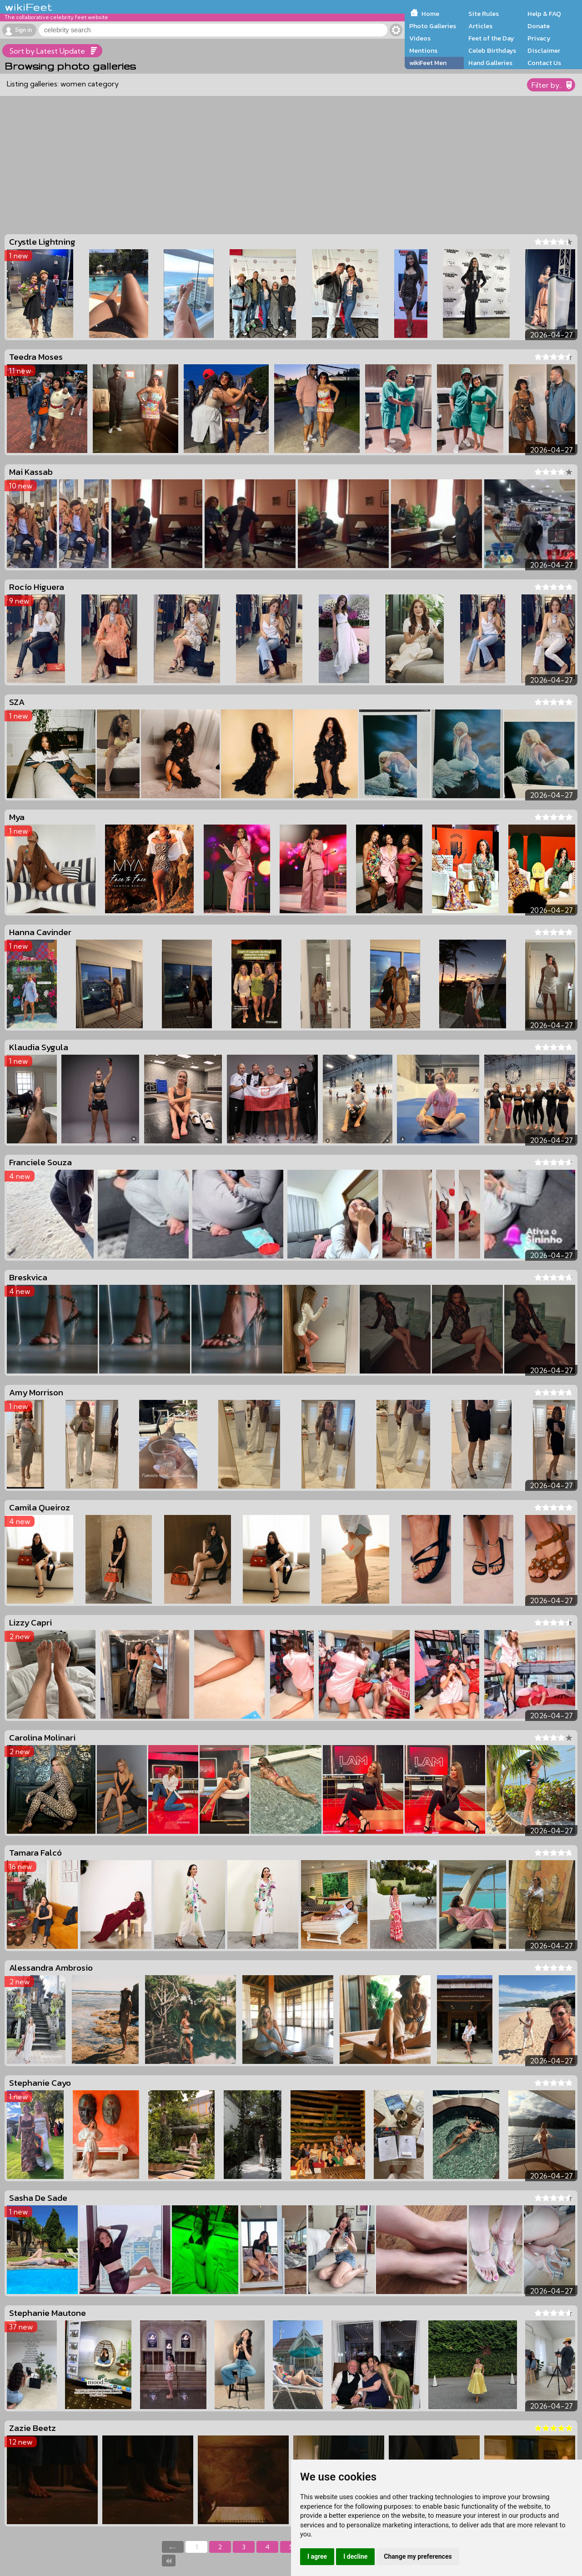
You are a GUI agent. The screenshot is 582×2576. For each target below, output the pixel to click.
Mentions (423, 50)
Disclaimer (543, 50)
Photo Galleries (432, 26)
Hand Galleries (490, 63)
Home (430, 14)
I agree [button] (317, 2556)
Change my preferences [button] (418, 2556)
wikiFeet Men (428, 63)
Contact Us (544, 63)
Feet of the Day (491, 38)
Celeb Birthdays (492, 50)
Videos (420, 38)
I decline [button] (355, 2556)
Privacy (539, 38)
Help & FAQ (544, 14)
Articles (480, 26)
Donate (538, 26)
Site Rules (483, 14)
